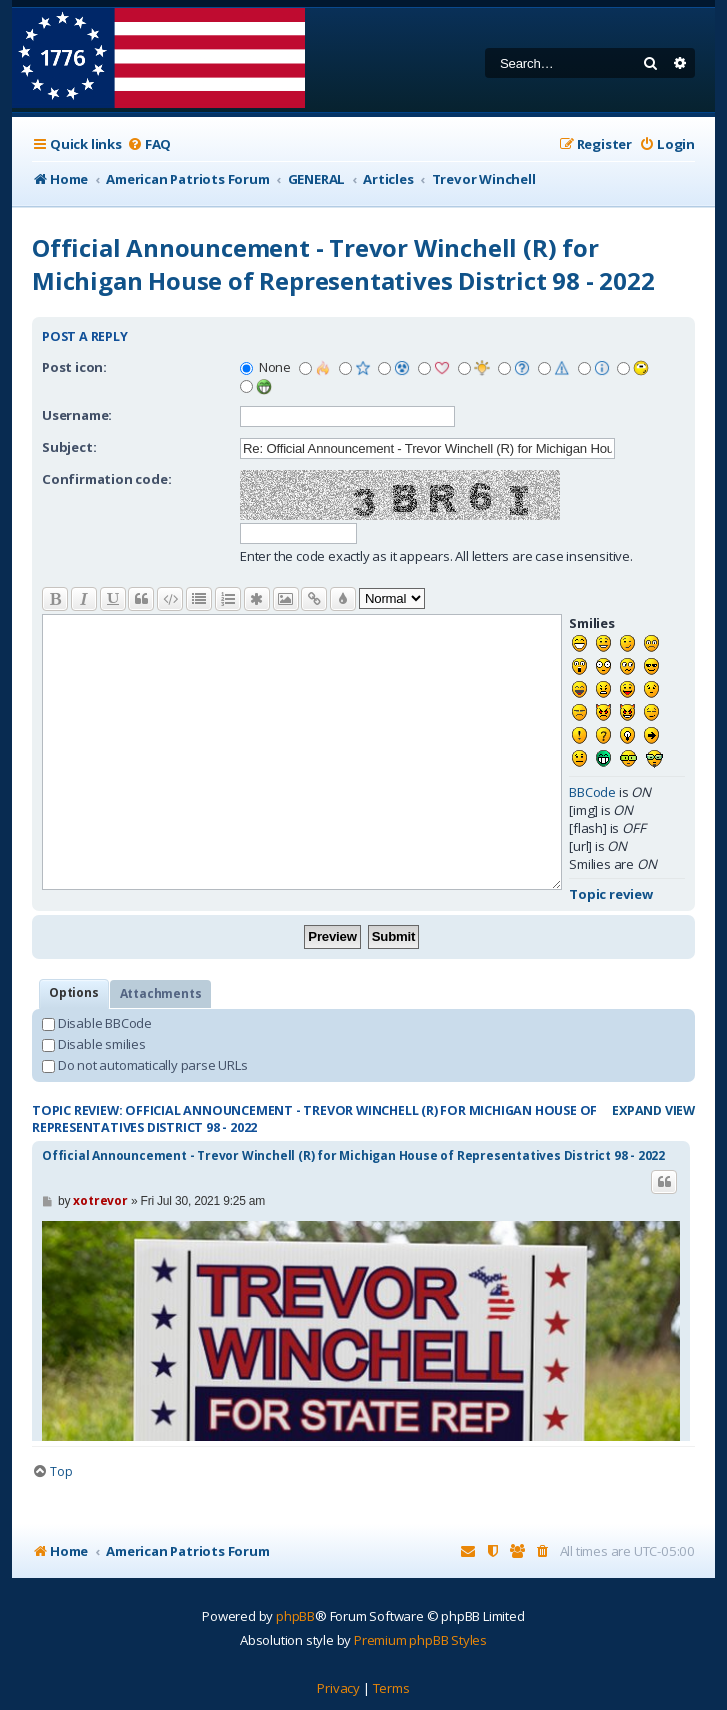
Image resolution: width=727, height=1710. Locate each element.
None (265, 367)
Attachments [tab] (161, 997)
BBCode (592, 792)
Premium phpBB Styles (420, 1640)
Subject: (69, 447)
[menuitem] (149, 144)
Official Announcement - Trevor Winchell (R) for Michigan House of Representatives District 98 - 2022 (343, 264)
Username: (77, 415)
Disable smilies (94, 1044)
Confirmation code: (106, 479)
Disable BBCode (97, 1023)
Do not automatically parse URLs (145, 1065)
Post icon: (74, 367)
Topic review (611, 894)
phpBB (295, 1616)
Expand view (653, 1110)
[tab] (74, 994)
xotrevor (100, 1200)
